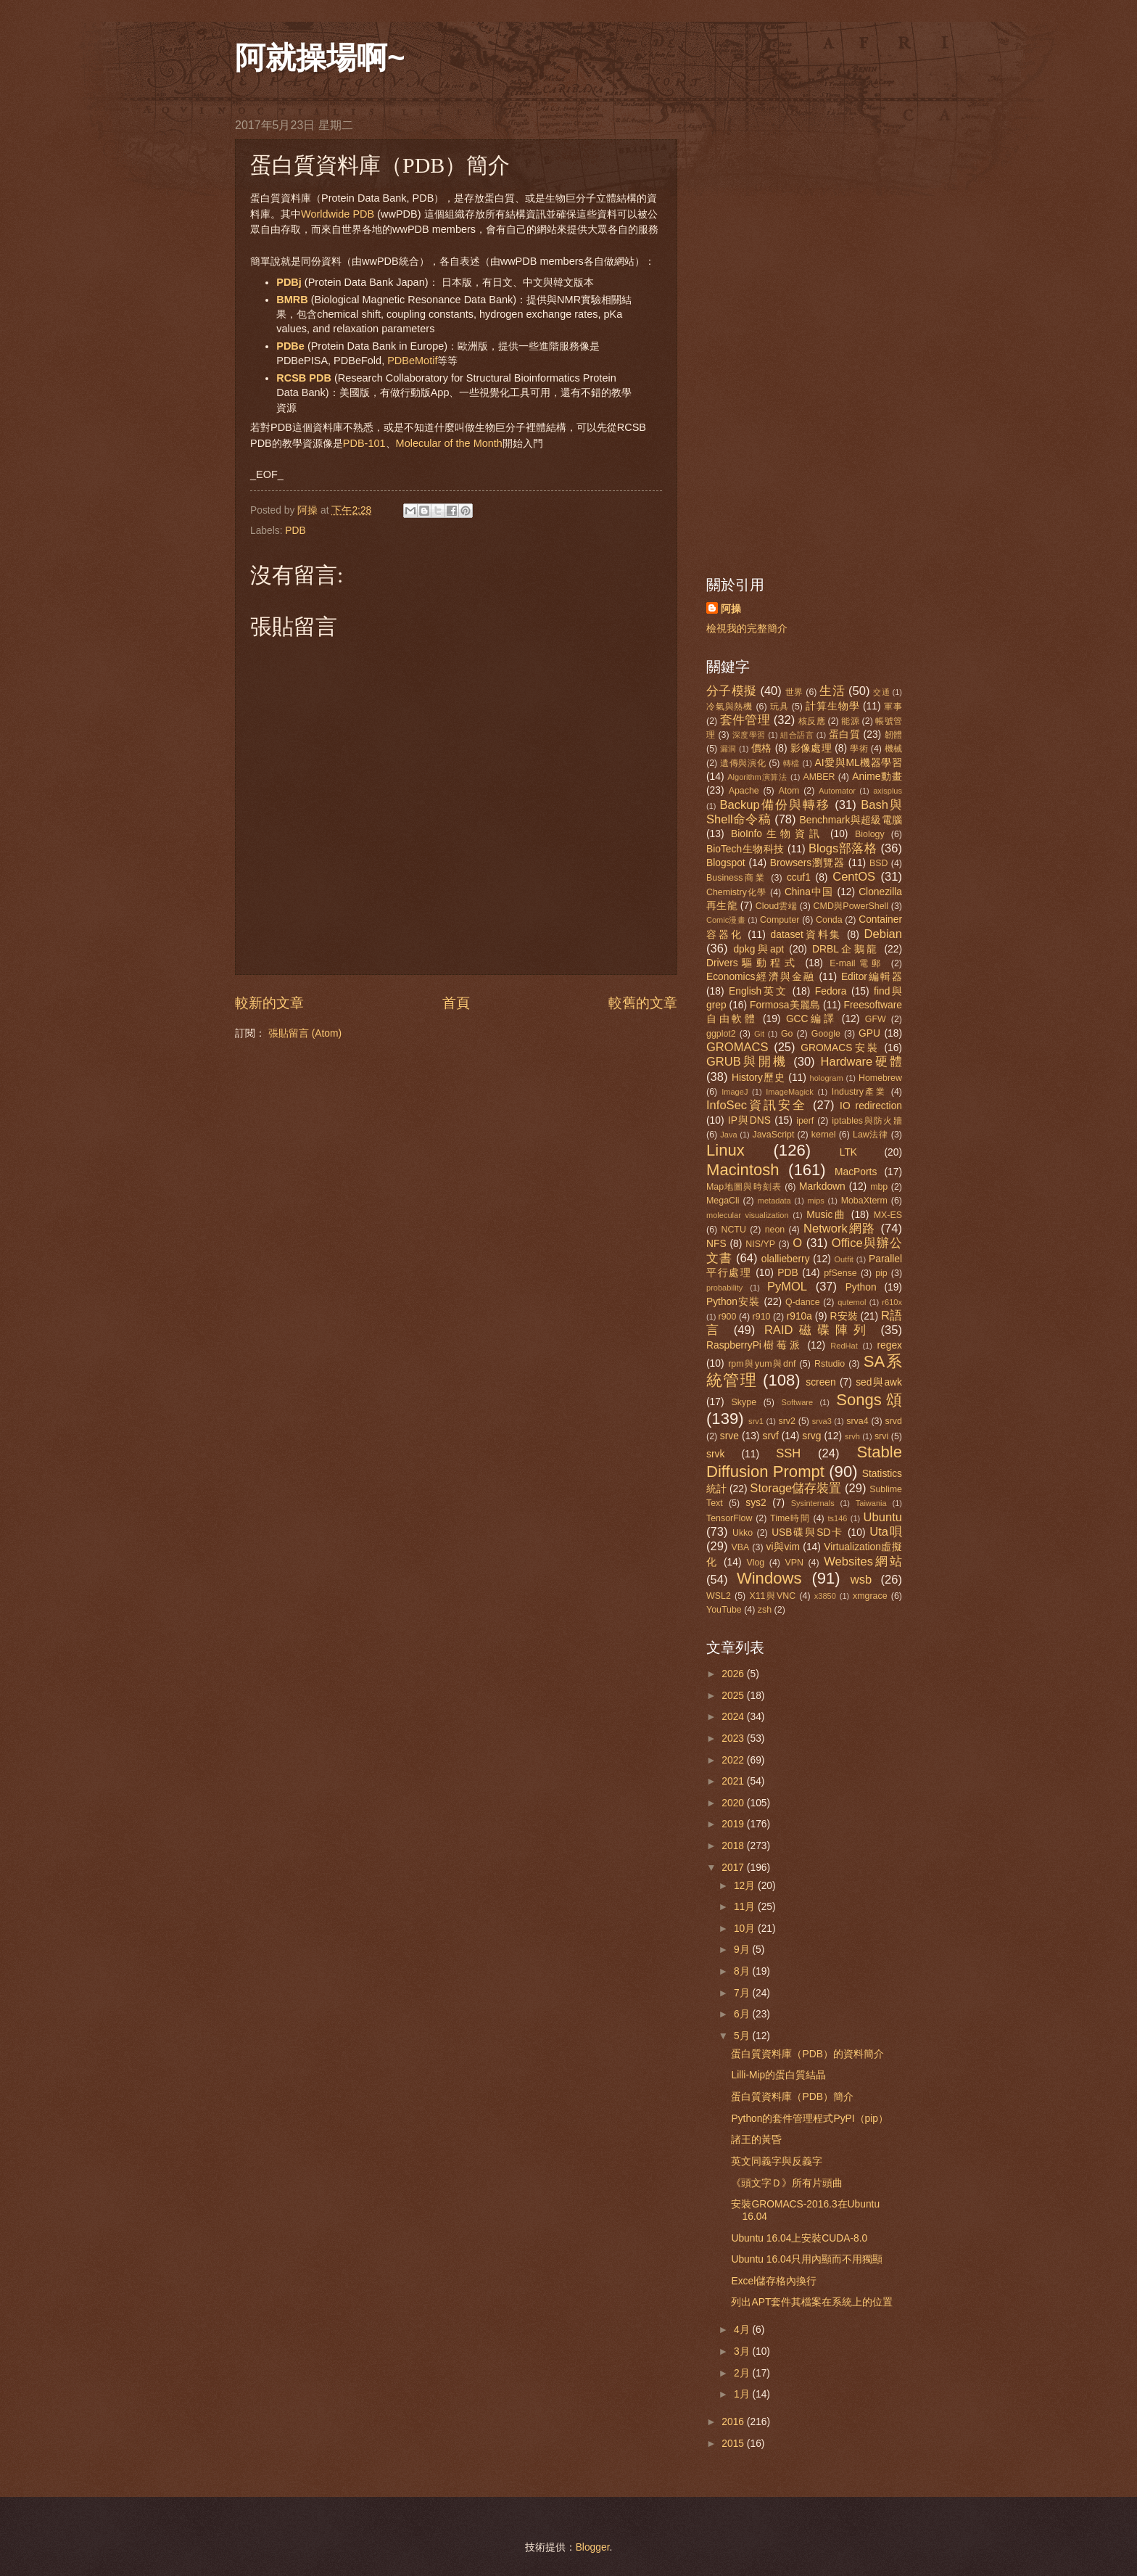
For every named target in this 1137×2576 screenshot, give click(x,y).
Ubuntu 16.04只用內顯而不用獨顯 (806, 2259)
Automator (837, 790)
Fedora (831, 991)
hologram (826, 1078)
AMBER (819, 777)
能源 (850, 721)
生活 (832, 691)
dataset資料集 (807, 934)
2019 (734, 1824)
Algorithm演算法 (757, 777)
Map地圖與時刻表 (744, 1187)
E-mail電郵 (857, 963)
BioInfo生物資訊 (777, 833)
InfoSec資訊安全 (756, 1105)
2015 (734, 2443)
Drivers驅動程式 (752, 963)
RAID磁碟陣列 (818, 1330)
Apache (744, 791)
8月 (743, 1971)
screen (820, 1382)
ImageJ (735, 1091)
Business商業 (736, 878)
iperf (805, 1121)
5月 (743, 2035)
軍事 (893, 706)
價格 (761, 748)
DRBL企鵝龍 (845, 949)
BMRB (291, 299)
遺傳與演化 (743, 763)
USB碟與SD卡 (807, 1532)
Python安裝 (733, 1301)
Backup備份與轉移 (775, 805)
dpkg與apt (758, 949)
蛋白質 (845, 734)
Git (759, 1033)
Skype (744, 1402)
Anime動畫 (877, 776)
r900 (728, 1317)
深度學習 (749, 735)
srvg (811, 1436)
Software (798, 1402)
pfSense (840, 1273)
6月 (743, 2014)
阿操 (731, 609)
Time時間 (790, 1518)
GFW (875, 1019)
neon (775, 1230)
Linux (725, 1150)
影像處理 (811, 748)
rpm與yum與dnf (761, 1364)
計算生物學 (832, 706)
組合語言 (797, 735)
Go (787, 1034)
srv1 (756, 1421)
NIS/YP (760, 1244)
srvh (852, 1436)
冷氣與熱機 (729, 706)
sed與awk (879, 1382)
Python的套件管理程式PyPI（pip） (809, 2118)
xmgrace (870, 1596)
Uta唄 (885, 1532)
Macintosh (743, 1170)
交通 (881, 692)
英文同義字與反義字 (776, 2161)
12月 (746, 1885)
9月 (743, 1949)
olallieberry (785, 1259)
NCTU (733, 1230)
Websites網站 (863, 1561)
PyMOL (787, 1286)
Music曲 (826, 1214)
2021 (734, 1781)
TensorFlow (729, 1518)
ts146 (837, 1518)
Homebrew (880, 1078)
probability (724, 1287)
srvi (881, 1436)
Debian (883, 934)
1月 (743, 2394)
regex (889, 1345)
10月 (746, 1928)
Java (728, 1134)
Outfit (843, 1259)
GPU (869, 1033)
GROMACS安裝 (840, 1047)
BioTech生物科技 (745, 849)
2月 (743, 2373)
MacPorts (856, 1171)
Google (825, 1034)
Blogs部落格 (843, 848)
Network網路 (839, 1228)
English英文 (758, 991)
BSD (878, 863)
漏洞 (728, 748)
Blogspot (725, 862)
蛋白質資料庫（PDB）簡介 (792, 2096)
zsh (765, 1610)
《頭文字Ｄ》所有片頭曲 (787, 2183)
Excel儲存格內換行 (773, 2281)
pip (881, 1273)
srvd (893, 1421)
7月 (743, 1993)
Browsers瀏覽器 (807, 862)
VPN (794, 1562)
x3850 (825, 1596)
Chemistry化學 (736, 892)
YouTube (724, 1610)
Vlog (755, 1562)
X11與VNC (772, 1596)
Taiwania (871, 1503)
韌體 (894, 735)
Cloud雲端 (776, 906)
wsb (861, 1580)
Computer (779, 920)
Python (861, 1287)
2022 (734, 1760)
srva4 (857, 1421)
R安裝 (844, 1316)
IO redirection (871, 1105)
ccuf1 (799, 877)
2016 (734, 2421)
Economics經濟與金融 (760, 976)
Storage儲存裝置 (795, 1488)
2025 (734, 1695)
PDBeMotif (412, 360)
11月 (746, 1906)
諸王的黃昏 (756, 2139)
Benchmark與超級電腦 (851, 820)
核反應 (811, 721)
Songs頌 (869, 1400)
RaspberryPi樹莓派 (754, 1345)
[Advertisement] (804, 336)
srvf (771, 1436)
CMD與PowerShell (851, 906)
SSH (788, 1453)
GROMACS (737, 1047)
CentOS (853, 877)
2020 (734, 1803)
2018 (734, 1845)
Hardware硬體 (861, 1062)
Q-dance (802, 1302)
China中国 (809, 891)
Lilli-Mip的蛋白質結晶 (778, 2075)
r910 (762, 1317)
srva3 (822, 1421)
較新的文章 (269, 1003)
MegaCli (723, 1201)
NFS (716, 1243)
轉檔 (791, 763)
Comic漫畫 (725, 919)
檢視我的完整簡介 (746, 628)
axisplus (887, 790)
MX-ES (888, 1215)
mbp (879, 1187)
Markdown (822, 1186)
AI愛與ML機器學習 (858, 762)
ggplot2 (721, 1034)
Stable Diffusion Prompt (804, 1461)
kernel (823, 1134)
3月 (743, 2351)
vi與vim (783, 1547)
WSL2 (718, 1596)
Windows (769, 1578)
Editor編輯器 (871, 976)
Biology (870, 834)
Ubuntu (883, 1517)
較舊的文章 (642, 1003)
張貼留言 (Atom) (305, 1033)
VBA (741, 1547)
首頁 (456, 1003)
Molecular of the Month (449, 443)
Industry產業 (859, 1092)
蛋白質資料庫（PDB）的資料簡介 (807, 2054)
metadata (774, 1200)
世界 (794, 692)
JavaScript (774, 1134)
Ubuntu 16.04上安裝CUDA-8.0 (799, 2238)
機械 (893, 749)
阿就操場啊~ (320, 58)
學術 (859, 749)
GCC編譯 (811, 1018)
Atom (788, 791)
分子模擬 (731, 691)
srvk (715, 1454)
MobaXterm (864, 1201)
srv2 (786, 1421)
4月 (743, 2329)
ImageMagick (790, 1091)
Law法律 (870, 1134)
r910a (799, 1316)
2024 (734, 1716)
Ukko (742, 1533)
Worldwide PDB (337, 214)
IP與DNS (749, 1120)
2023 (734, 1738)
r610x (892, 1302)
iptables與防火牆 (867, 1121)
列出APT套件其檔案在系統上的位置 (812, 2302)
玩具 (779, 706)
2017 (734, 1867)
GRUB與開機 (746, 1062)
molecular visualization (747, 1215)
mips (816, 1200)
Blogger (593, 2547)
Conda (829, 920)
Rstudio (829, 1364)
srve (729, 1436)
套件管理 (745, 720)
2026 (734, 1673)
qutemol (852, 1302)
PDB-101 (364, 443)
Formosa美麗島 (785, 1005)
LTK (848, 1152)
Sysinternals (813, 1503)
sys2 (755, 1502)
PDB (295, 530)
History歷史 (758, 1077)
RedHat (843, 1345)
